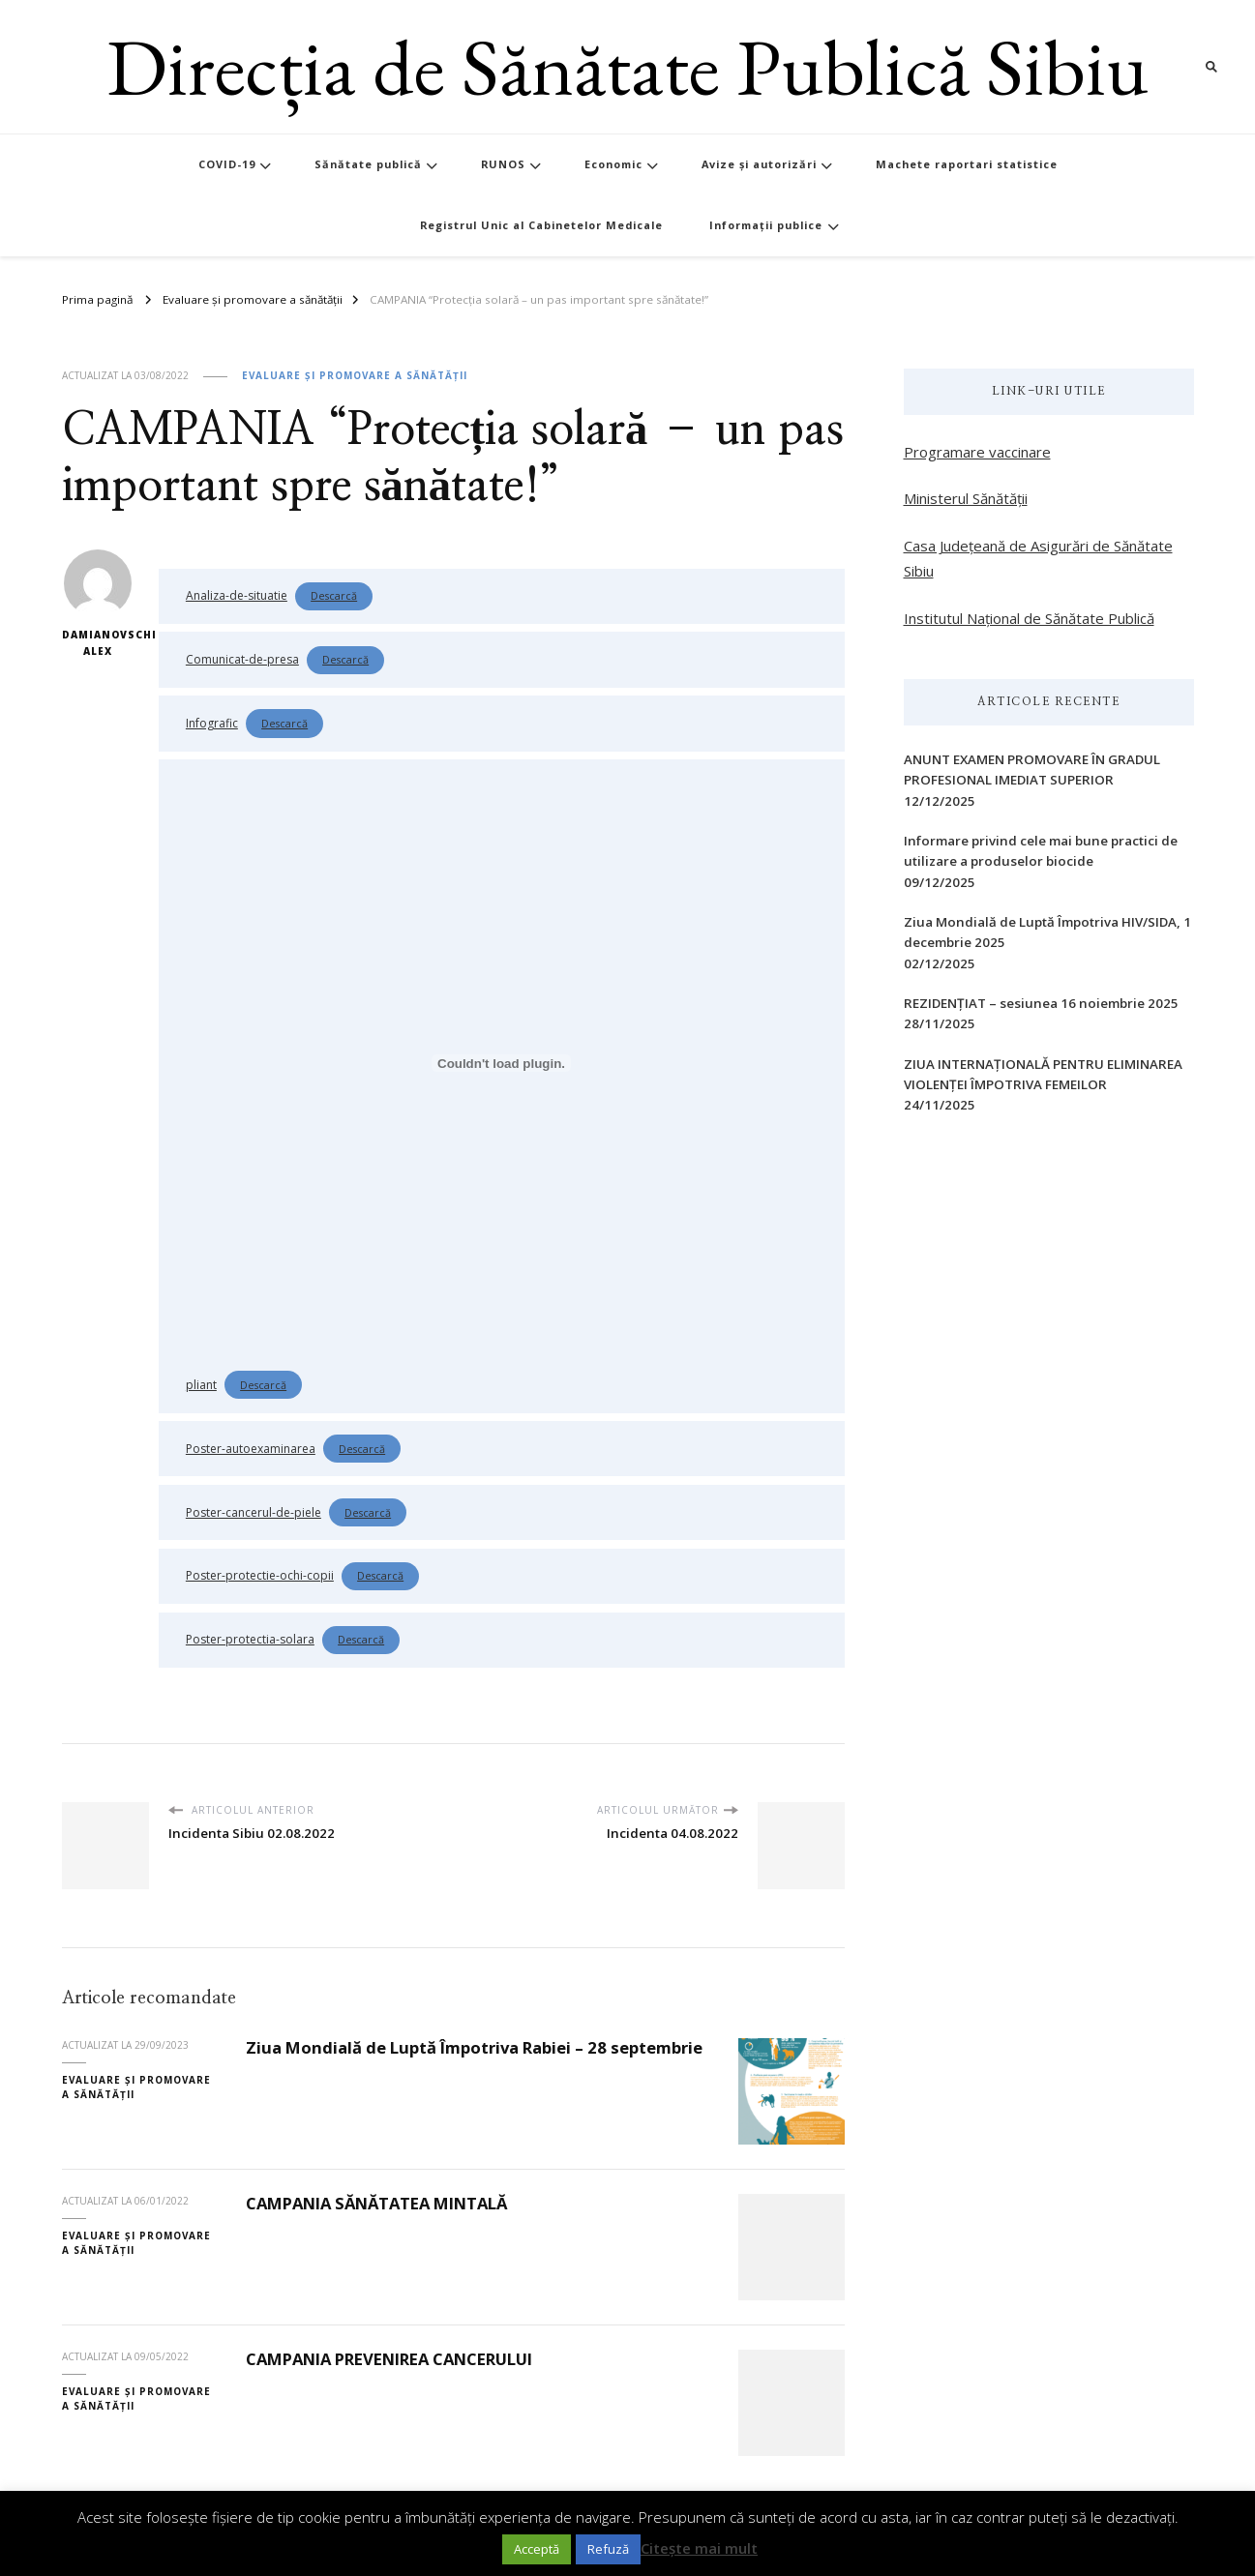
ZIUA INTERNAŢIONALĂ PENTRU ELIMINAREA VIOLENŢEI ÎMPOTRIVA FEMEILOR (1043, 1074)
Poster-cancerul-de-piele (253, 1512)
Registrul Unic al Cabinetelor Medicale (541, 225)
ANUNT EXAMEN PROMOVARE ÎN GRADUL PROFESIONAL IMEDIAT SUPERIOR (1032, 769)
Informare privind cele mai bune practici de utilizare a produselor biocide (1041, 851)
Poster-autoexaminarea (250, 1448)
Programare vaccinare (977, 451)
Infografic (212, 723)
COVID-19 (226, 164)
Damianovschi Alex (98, 604)
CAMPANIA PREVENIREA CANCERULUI (389, 2359)
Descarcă (334, 595)
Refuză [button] (608, 2549)
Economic (613, 164)
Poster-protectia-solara (250, 1639)
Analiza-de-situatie (236, 595)
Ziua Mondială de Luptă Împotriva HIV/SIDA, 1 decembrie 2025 (1047, 932)
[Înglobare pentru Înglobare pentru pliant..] (501, 1063)
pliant (201, 1385)
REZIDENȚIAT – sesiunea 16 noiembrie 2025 (1041, 1003)
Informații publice (765, 225)
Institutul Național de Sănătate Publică (1029, 618)
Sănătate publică (368, 164)
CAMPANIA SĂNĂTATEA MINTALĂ (376, 2203)
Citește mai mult (699, 2548)
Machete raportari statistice (967, 164)
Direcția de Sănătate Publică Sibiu (627, 66)
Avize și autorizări (759, 164)
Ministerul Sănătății (966, 498)
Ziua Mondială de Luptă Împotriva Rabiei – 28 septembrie (474, 2047)
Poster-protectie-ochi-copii (260, 1575)
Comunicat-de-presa (242, 659)
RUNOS (503, 164)
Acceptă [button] (536, 2549)
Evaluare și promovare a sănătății (354, 375)
